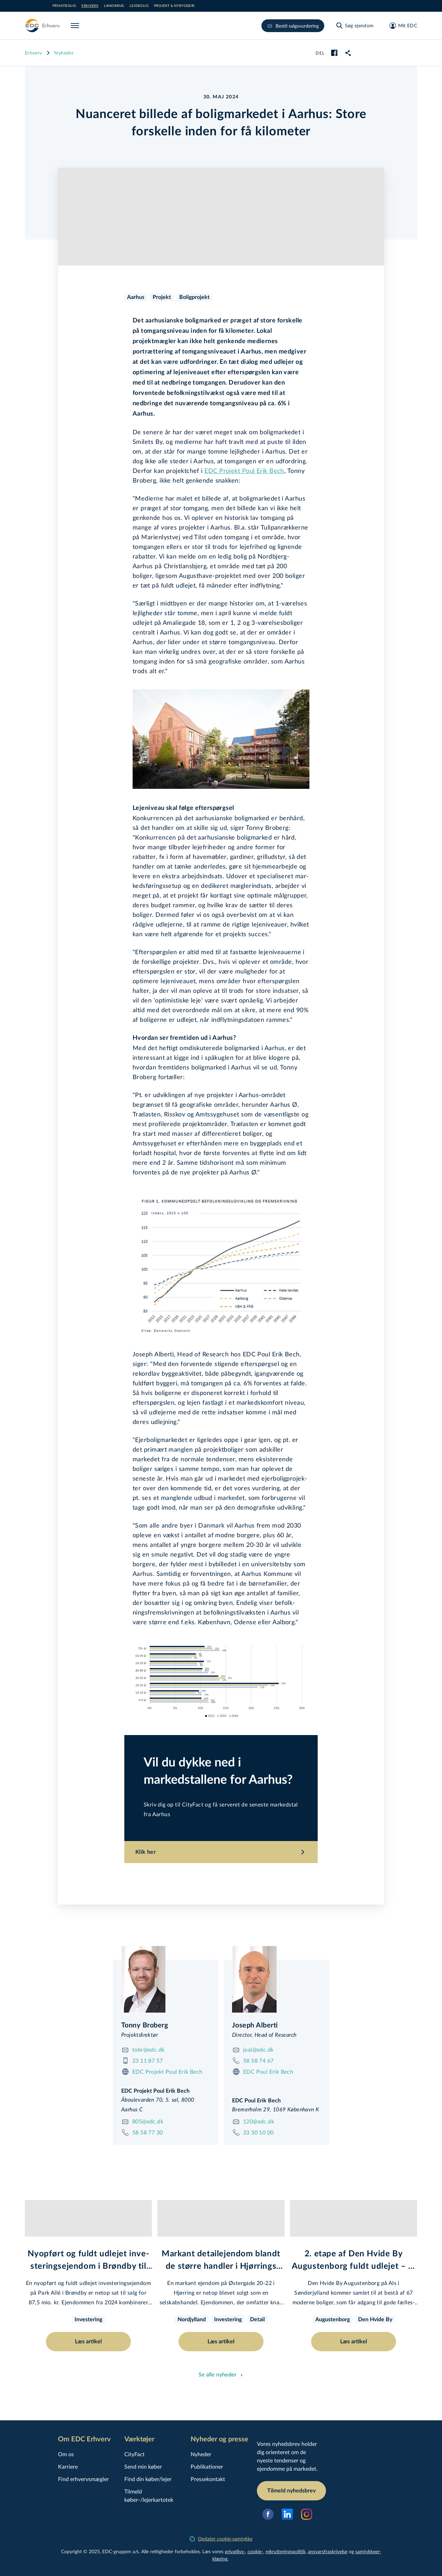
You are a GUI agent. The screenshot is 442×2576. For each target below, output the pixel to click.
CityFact (134, 2454)
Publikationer (207, 2466)
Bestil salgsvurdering (293, 26)
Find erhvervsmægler (83, 2479)
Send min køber (143, 2466)
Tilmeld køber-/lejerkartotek (148, 2495)
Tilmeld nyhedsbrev (291, 2490)
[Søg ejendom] (354, 25)
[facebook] (334, 53)
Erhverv (89, 6)
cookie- (255, 2551)
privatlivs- (235, 2551)
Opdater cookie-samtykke (221, 2538)
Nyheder (63, 53)
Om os (66, 2454)
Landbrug (114, 6)
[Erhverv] (42, 25)
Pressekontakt (208, 2479)
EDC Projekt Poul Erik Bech (244, 470)
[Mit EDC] (401, 25)
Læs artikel (88, 2341)
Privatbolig (64, 6)
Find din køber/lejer (148, 2479)
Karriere (68, 2466)
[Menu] (76, 25)
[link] (348, 53)
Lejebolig (138, 6)
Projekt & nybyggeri (174, 6)
